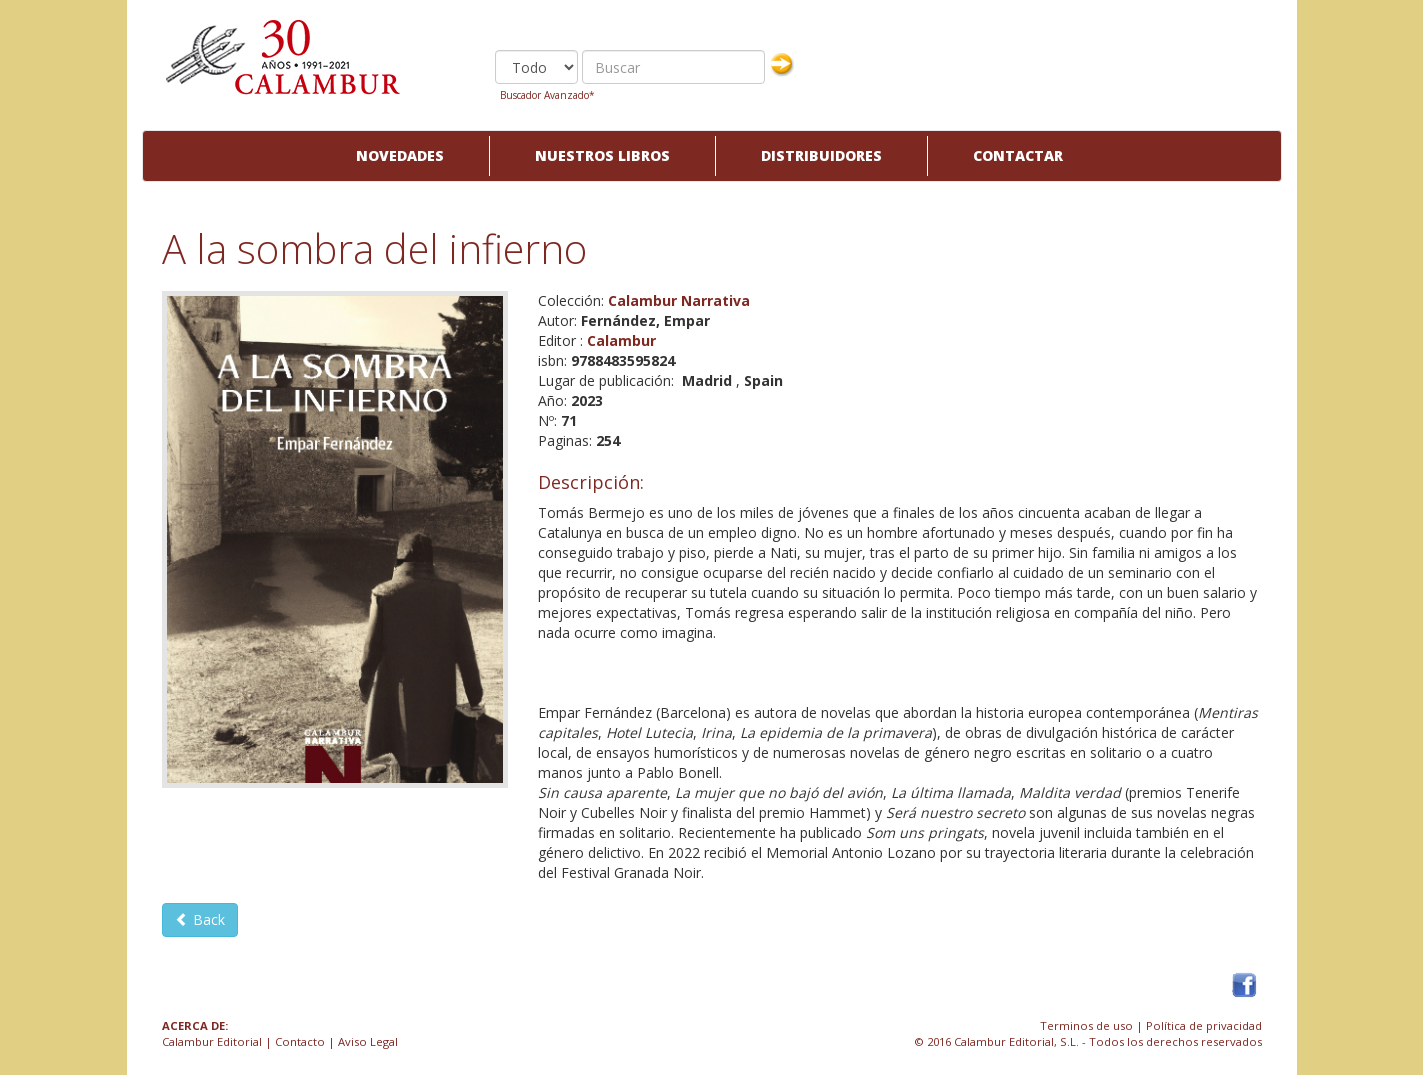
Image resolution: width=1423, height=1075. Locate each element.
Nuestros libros (602, 155)
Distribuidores (821, 155)
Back (200, 919)
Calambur (621, 340)
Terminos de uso (1086, 1025)
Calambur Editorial (212, 1041)
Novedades (400, 155)
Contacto (300, 1041)
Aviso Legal (368, 1041)
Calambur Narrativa (679, 300)
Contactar (1018, 155)
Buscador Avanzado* (547, 95)
